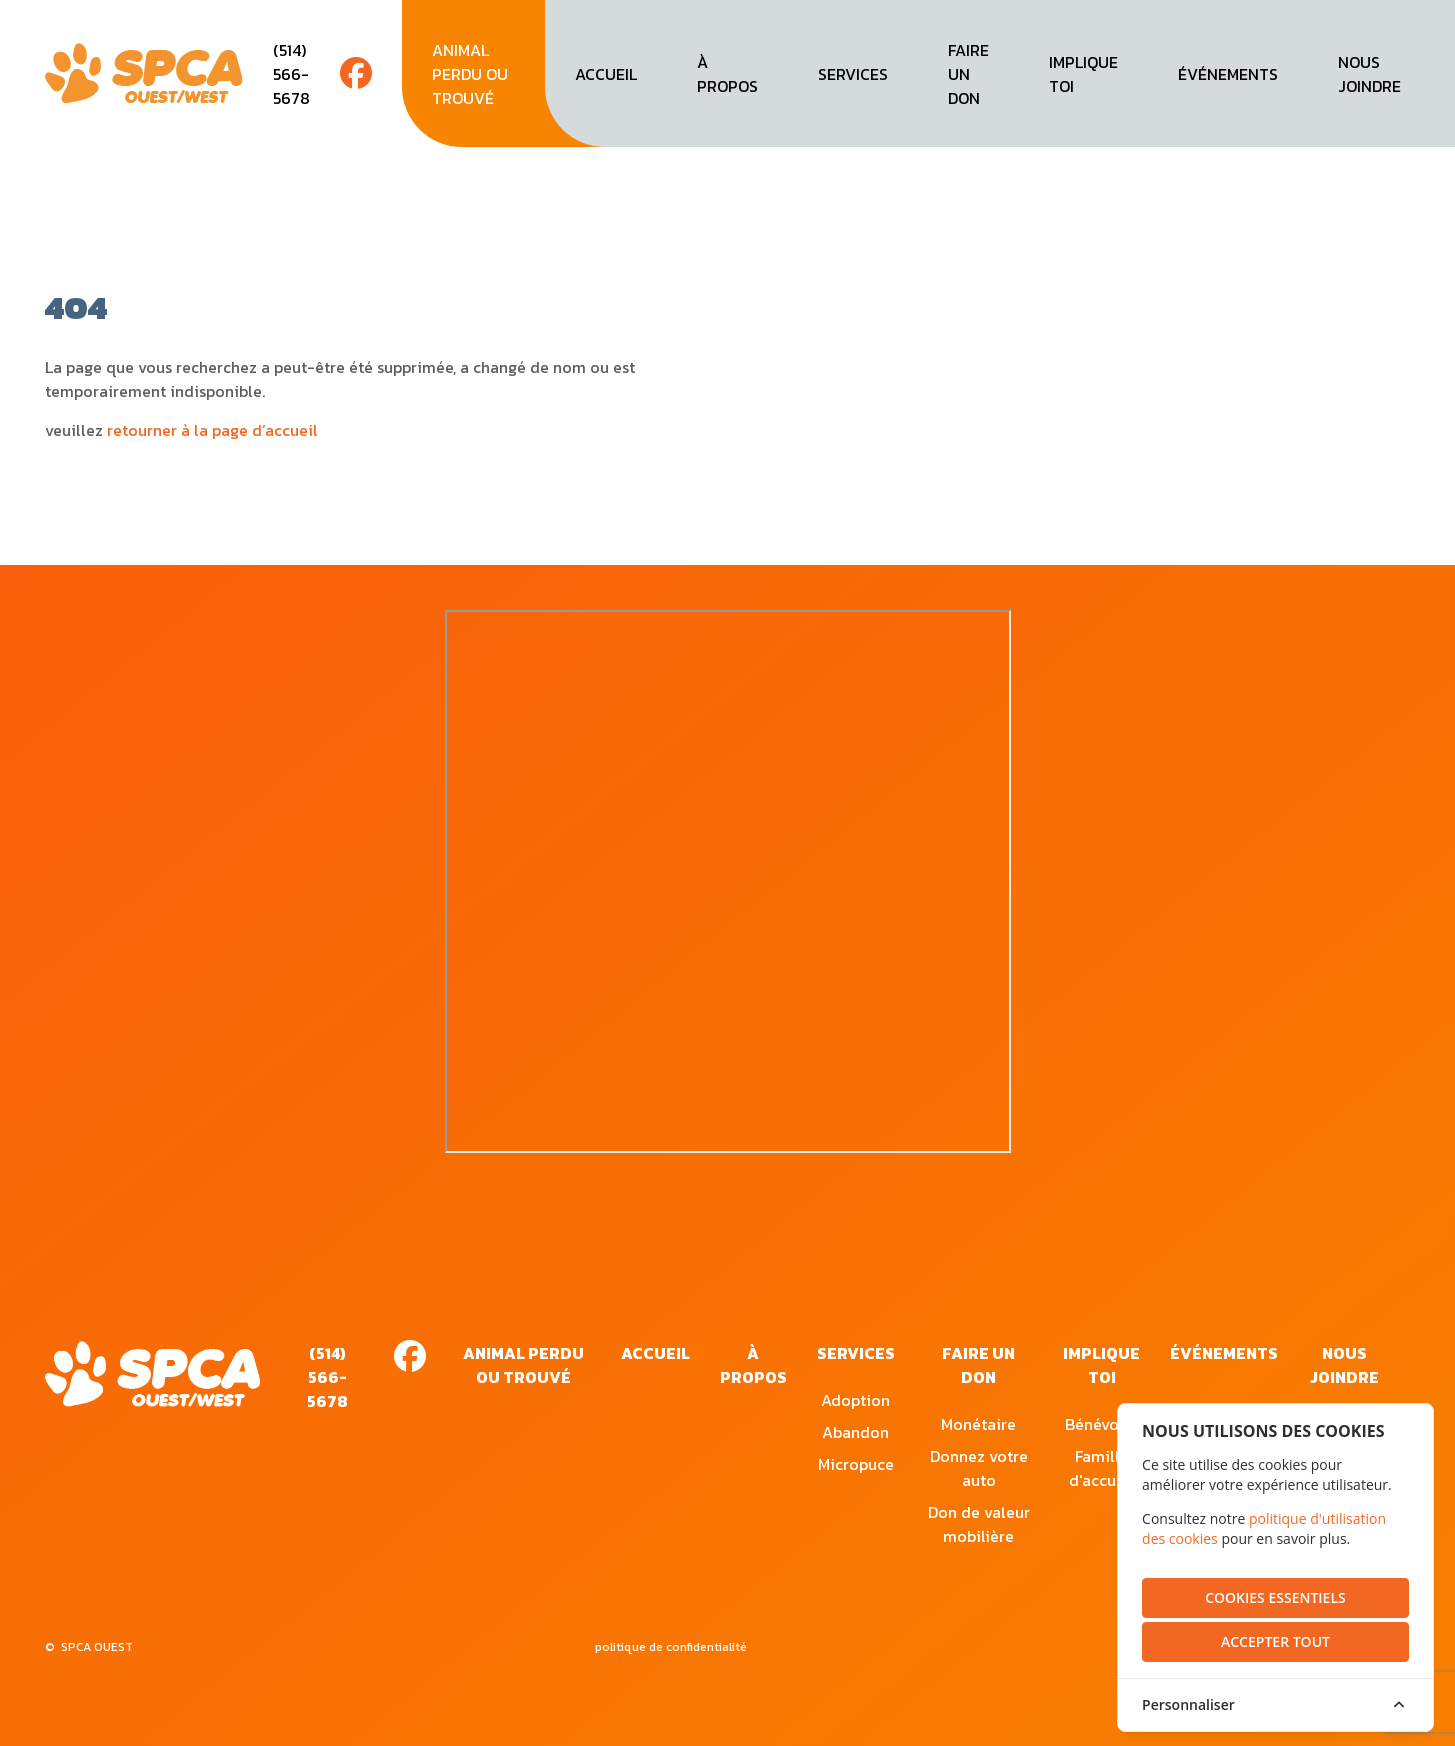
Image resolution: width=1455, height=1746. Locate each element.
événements (1228, 74)
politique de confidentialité (671, 1647)
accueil (606, 74)
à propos (727, 74)
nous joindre (1369, 74)
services (853, 74)
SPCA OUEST (97, 1647)
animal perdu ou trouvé (470, 74)
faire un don (968, 74)
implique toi (1083, 74)
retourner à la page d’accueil (212, 430)
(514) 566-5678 (291, 74)
